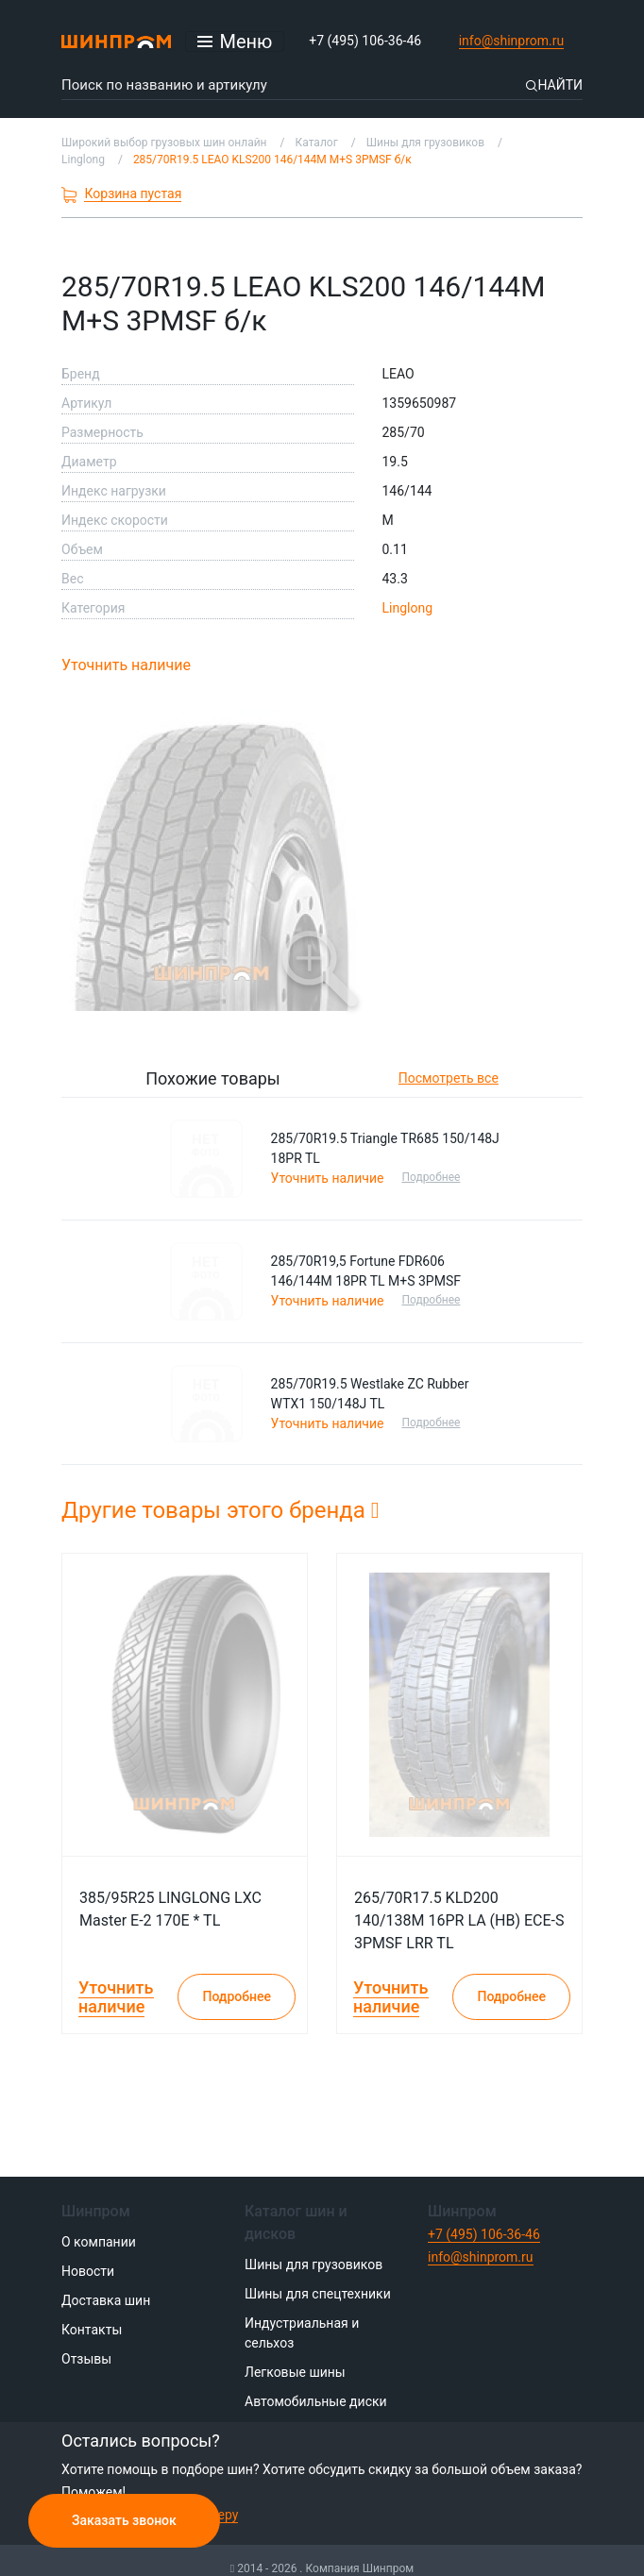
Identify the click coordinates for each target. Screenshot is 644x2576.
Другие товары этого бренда (220, 1510)
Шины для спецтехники (318, 2293)
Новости (87, 2271)
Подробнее (435, 1177)
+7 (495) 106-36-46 (365, 40)
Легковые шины (295, 2372)
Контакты (91, 2329)
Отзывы (86, 2358)
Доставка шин (105, 2300)
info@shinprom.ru (512, 40)
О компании (98, 2241)
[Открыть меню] (235, 41)
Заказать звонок (124, 2520)
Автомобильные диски (316, 2401)
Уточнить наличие (126, 665)
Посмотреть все (448, 1078)
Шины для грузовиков (313, 2264)
